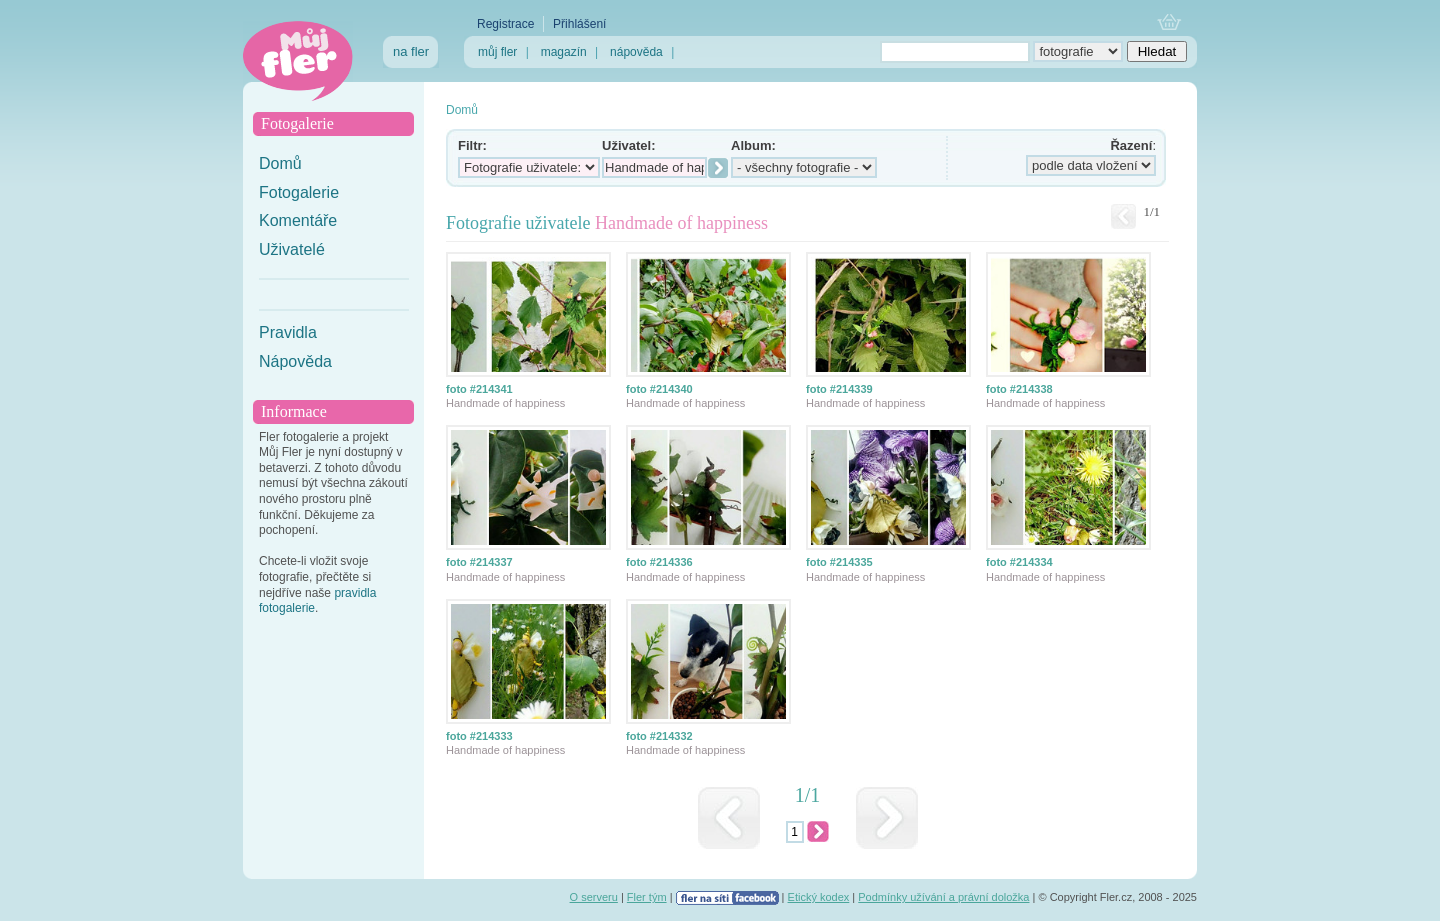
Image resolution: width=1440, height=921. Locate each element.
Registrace (505, 24)
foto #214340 (659, 389)
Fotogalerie (299, 192)
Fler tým (647, 897)
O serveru (594, 897)
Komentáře (298, 220)
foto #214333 (479, 736)
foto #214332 (659, 736)
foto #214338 (1019, 389)
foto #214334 (1019, 562)
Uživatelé (292, 249)
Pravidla (288, 332)
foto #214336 (659, 562)
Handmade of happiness (505, 403)
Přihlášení (579, 24)
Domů (280, 163)
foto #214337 (479, 562)
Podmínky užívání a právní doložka (943, 897)
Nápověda (295, 361)
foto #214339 (839, 389)
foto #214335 (839, 562)
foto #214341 (479, 389)
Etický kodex (819, 897)
